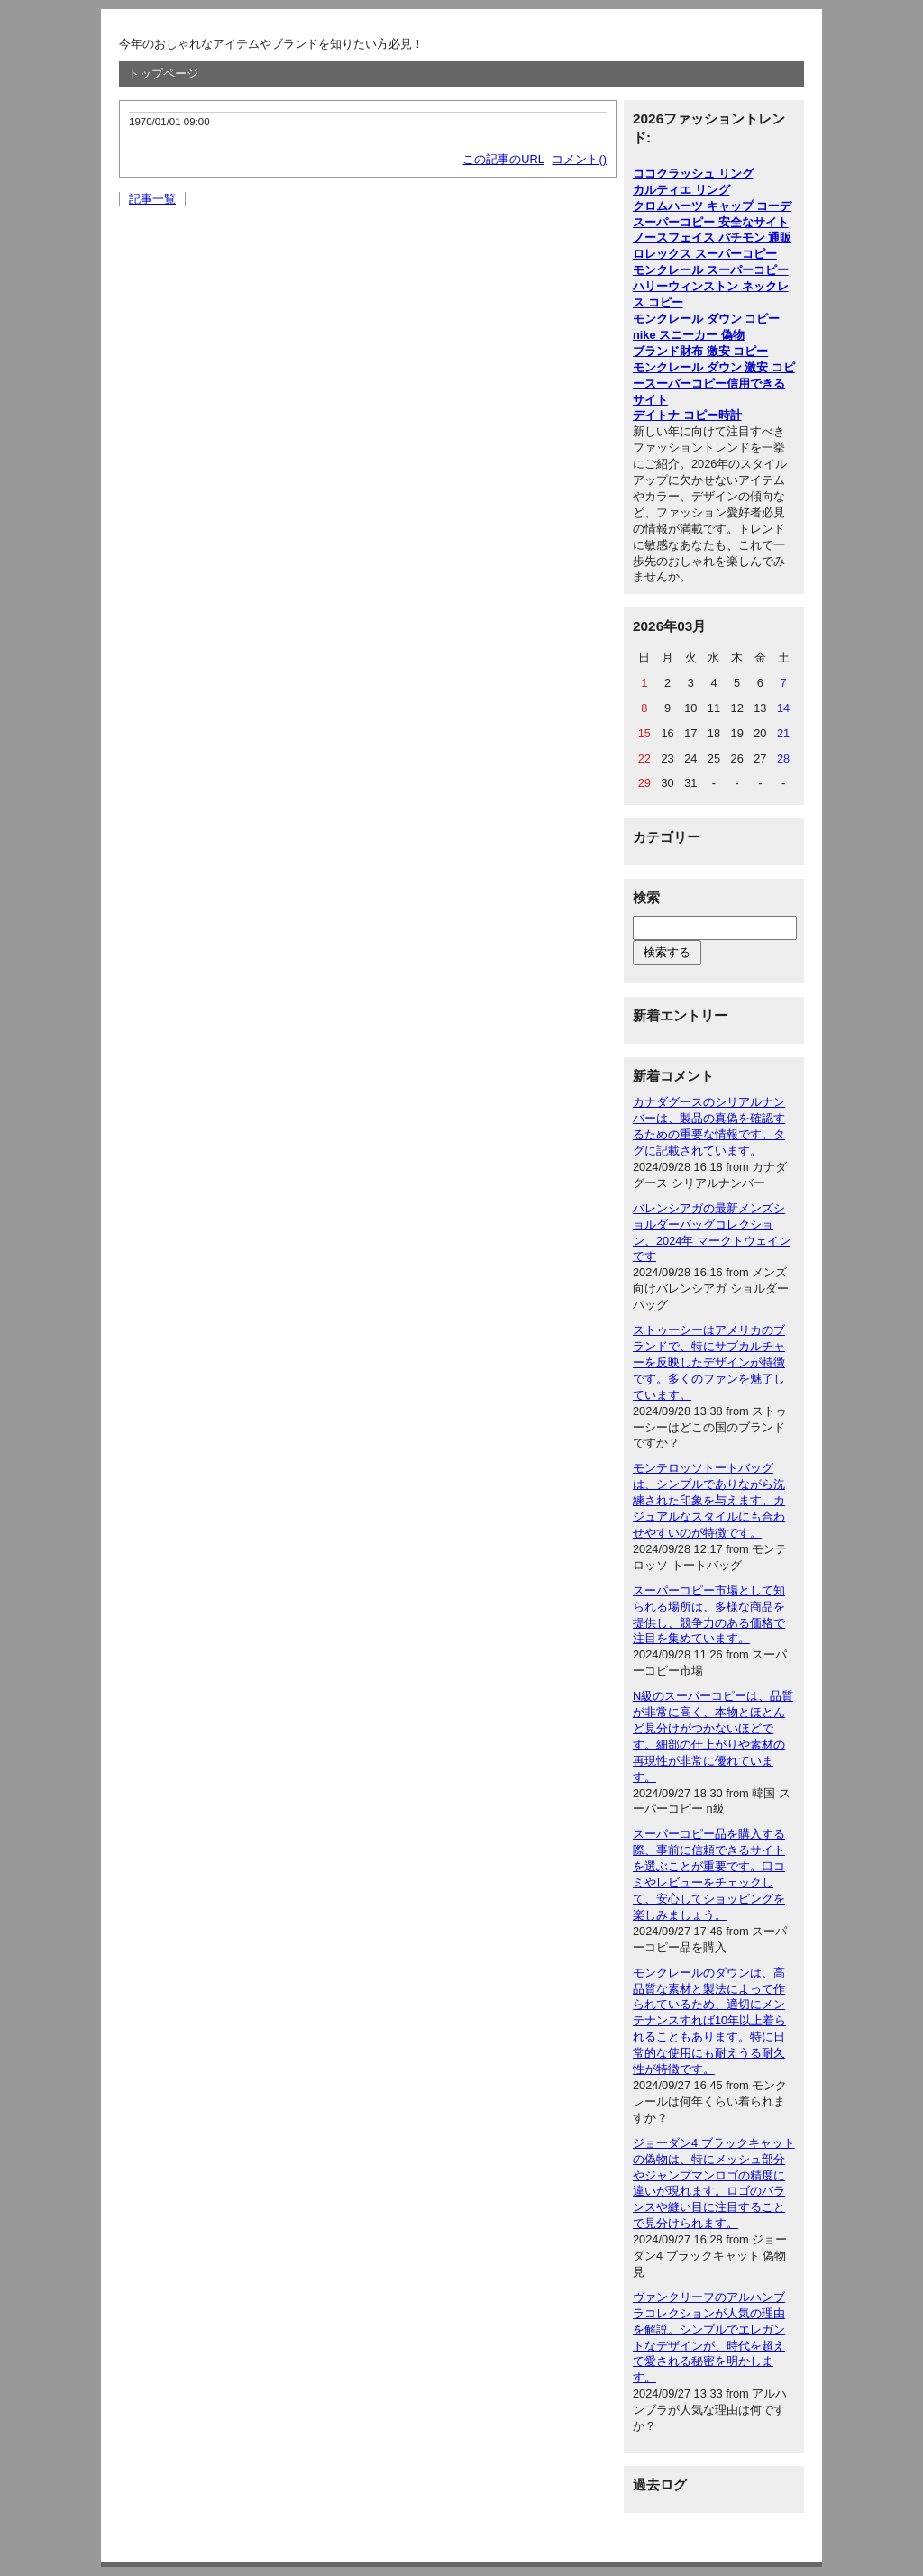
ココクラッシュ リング (693, 173)
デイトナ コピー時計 (687, 415)
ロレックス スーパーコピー (705, 253)
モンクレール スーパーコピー (711, 270)
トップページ (163, 73)
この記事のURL (503, 159)
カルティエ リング (681, 189)
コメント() (579, 159)
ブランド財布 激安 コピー (700, 351)
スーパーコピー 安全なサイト (711, 222)
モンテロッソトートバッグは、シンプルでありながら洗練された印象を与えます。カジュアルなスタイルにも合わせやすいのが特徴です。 (709, 1500)
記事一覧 (152, 199)
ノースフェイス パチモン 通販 (712, 237)
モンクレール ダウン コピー (706, 318)
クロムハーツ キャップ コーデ (712, 206)
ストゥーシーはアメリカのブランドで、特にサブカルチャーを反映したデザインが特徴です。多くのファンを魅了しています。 (709, 1362)
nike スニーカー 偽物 (689, 335)
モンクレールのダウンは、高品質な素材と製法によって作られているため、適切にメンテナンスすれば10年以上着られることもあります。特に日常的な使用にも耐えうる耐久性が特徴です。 (709, 2021)
